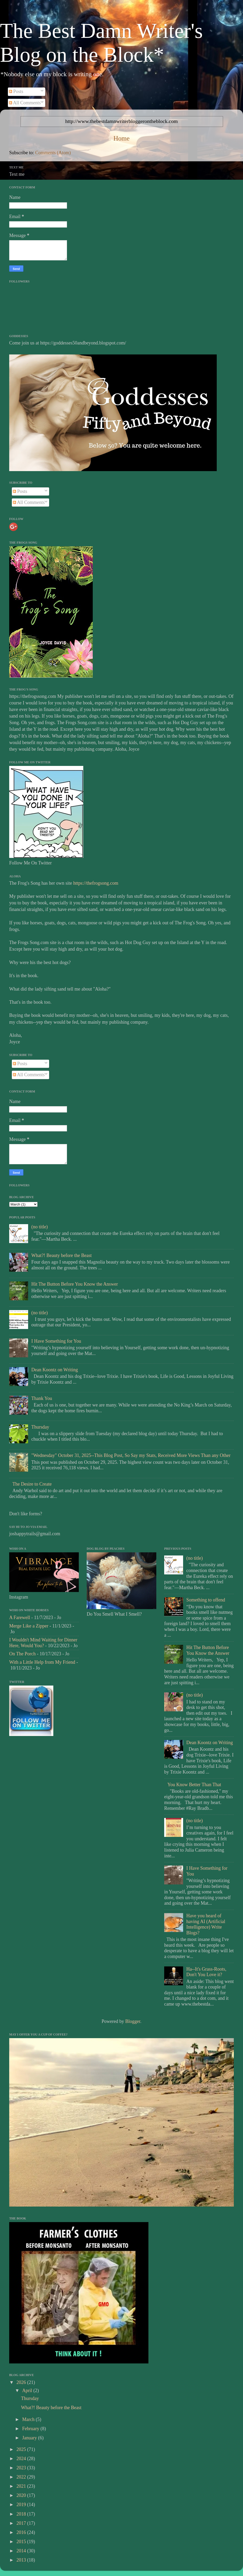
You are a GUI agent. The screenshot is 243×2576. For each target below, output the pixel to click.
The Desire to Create (31, 1484)
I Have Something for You (56, 1341)
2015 (22, 2541)
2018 (22, 2514)
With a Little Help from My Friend (42, 1662)
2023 (22, 2467)
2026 (22, 2382)
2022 (22, 2477)
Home (121, 138)
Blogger (132, 2021)
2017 (22, 2523)
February (31, 2428)
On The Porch (22, 1653)
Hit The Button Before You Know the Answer (74, 1284)
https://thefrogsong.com (95, 883)
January (30, 2437)
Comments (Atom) (53, 152)
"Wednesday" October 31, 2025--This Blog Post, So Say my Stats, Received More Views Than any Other (130, 1455)
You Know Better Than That (194, 1784)
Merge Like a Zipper (28, 1626)
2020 (22, 2495)
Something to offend (205, 1600)
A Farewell (19, 1617)
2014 (22, 2550)
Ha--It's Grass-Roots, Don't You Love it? (206, 1971)
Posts (16, 91)
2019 (22, 2504)
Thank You (41, 1398)
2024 (22, 2458)
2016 (22, 2532)
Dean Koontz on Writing (54, 1369)
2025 (22, 2449)
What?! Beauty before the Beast (61, 1255)
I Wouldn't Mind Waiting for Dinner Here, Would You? (43, 1642)
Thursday (40, 1427)
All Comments (25, 102)
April (27, 2390)
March (28, 2419)
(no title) (39, 1226)
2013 (22, 2560)
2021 (22, 2486)
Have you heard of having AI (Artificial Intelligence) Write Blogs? (205, 1924)
